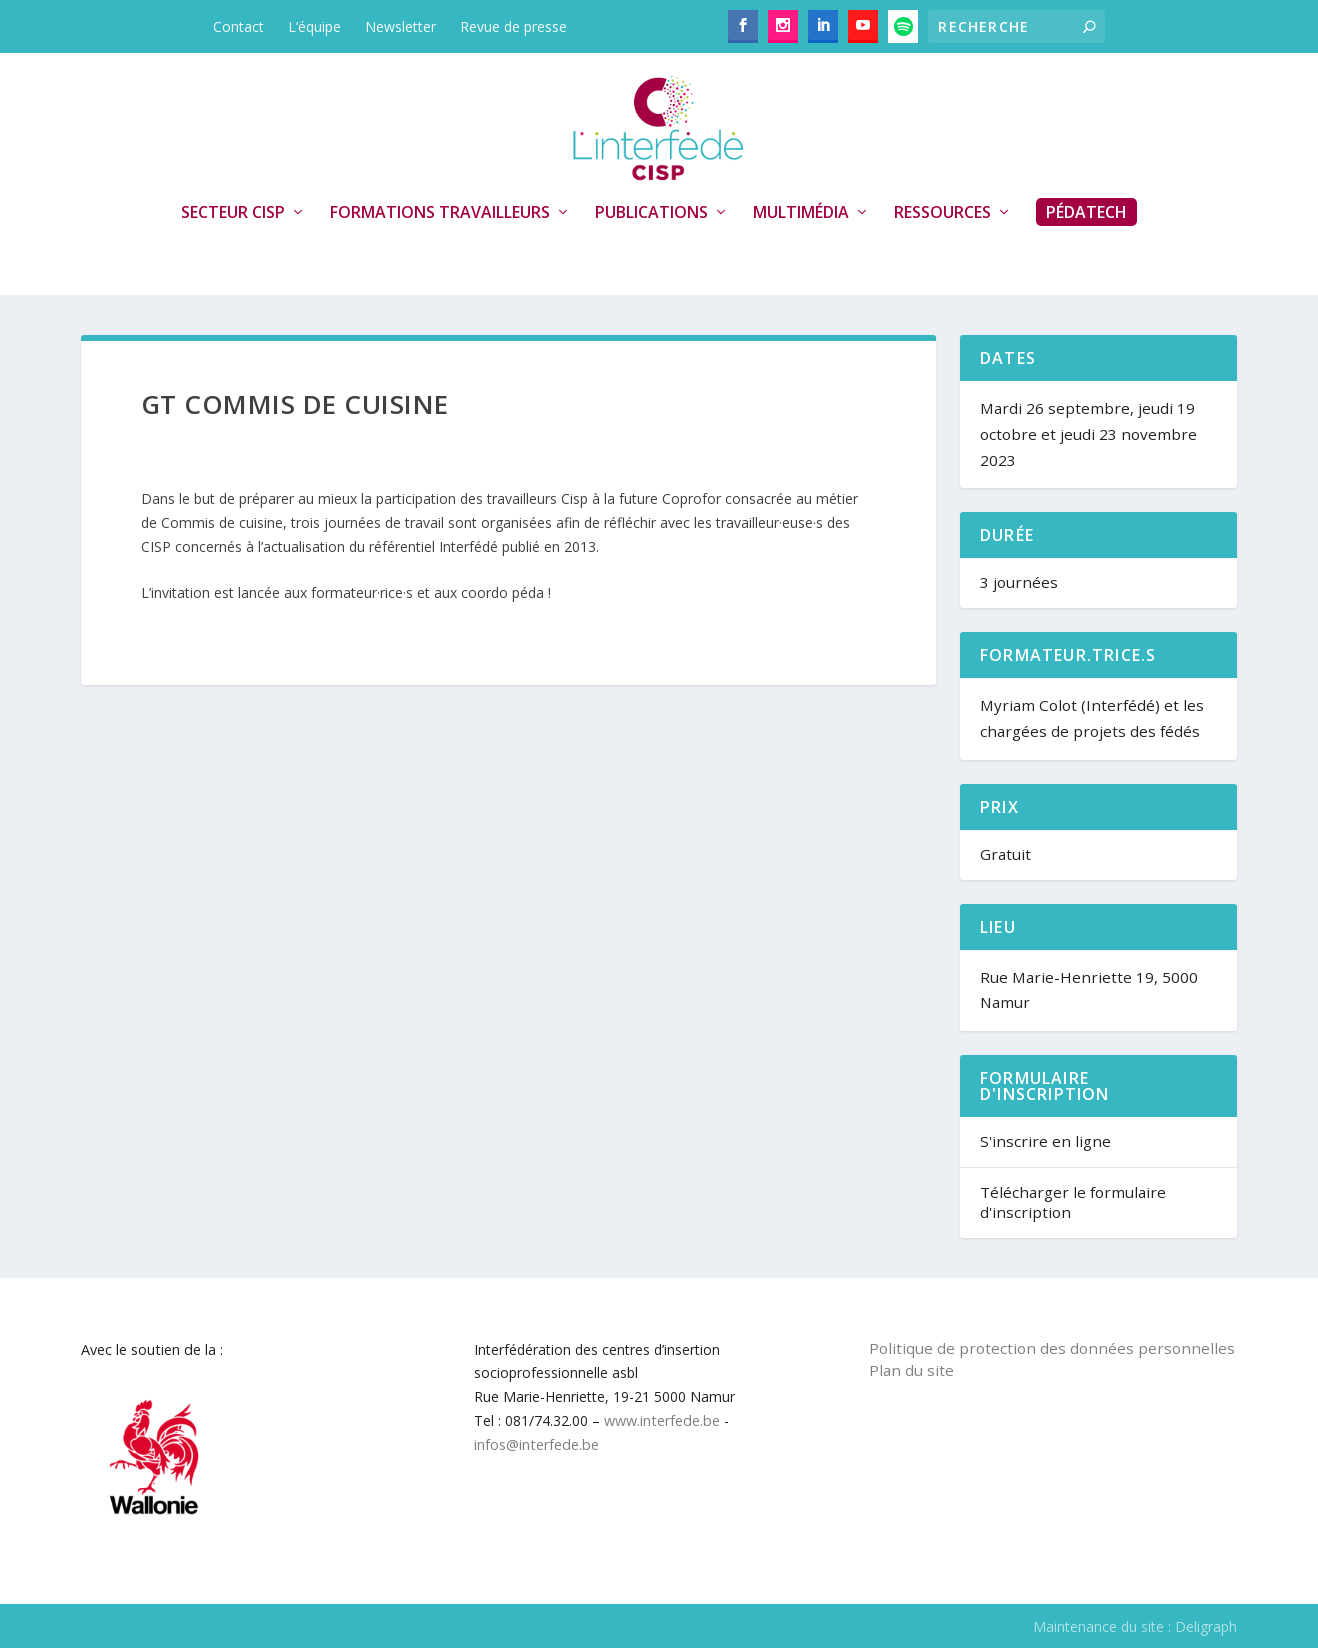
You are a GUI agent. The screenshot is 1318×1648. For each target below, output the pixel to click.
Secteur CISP (233, 213)
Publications (651, 213)
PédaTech (1086, 212)
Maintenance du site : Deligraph (1135, 1626)
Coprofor (691, 498)
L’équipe (314, 26)
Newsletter (400, 26)
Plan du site (911, 1370)
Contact (238, 26)
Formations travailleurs (440, 213)
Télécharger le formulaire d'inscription (1073, 1202)
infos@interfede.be (536, 1444)
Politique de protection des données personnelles (1052, 1348)
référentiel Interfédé (433, 546)
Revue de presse (513, 26)
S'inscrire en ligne (1045, 1141)
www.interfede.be (662, 1420)
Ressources (942, 213)
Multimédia (801, 213)
